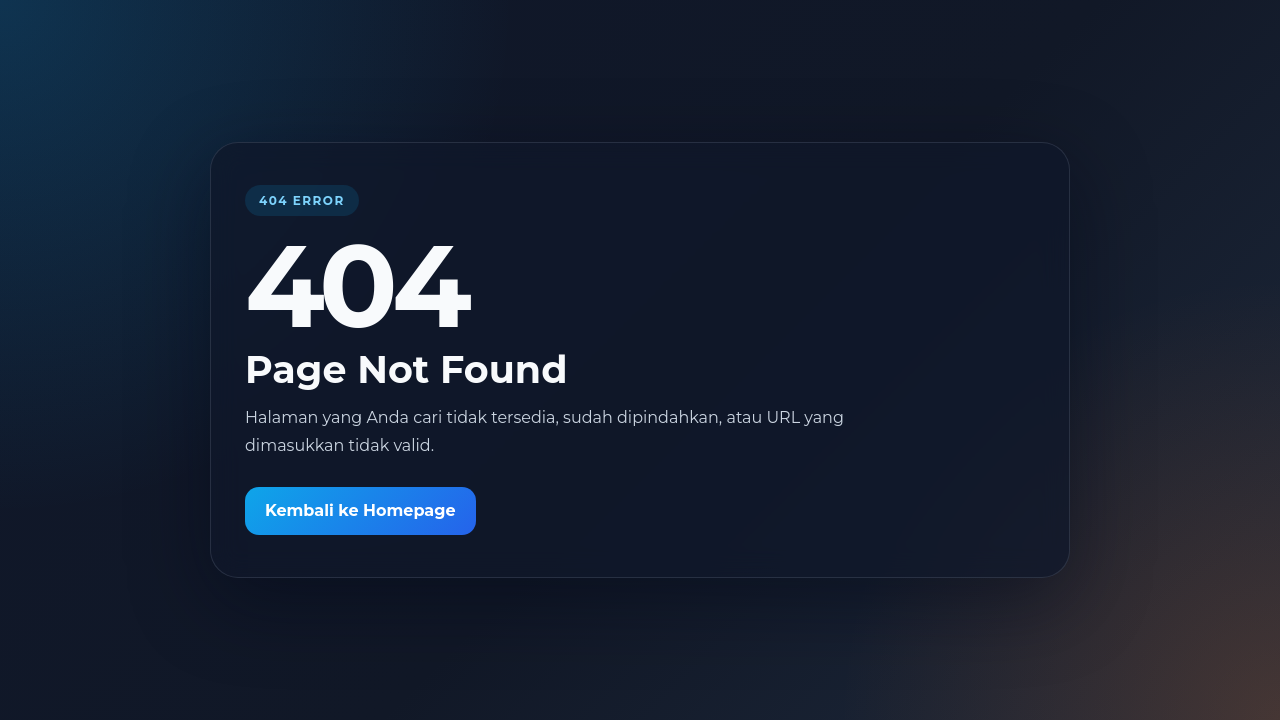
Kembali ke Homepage (360, 510)
